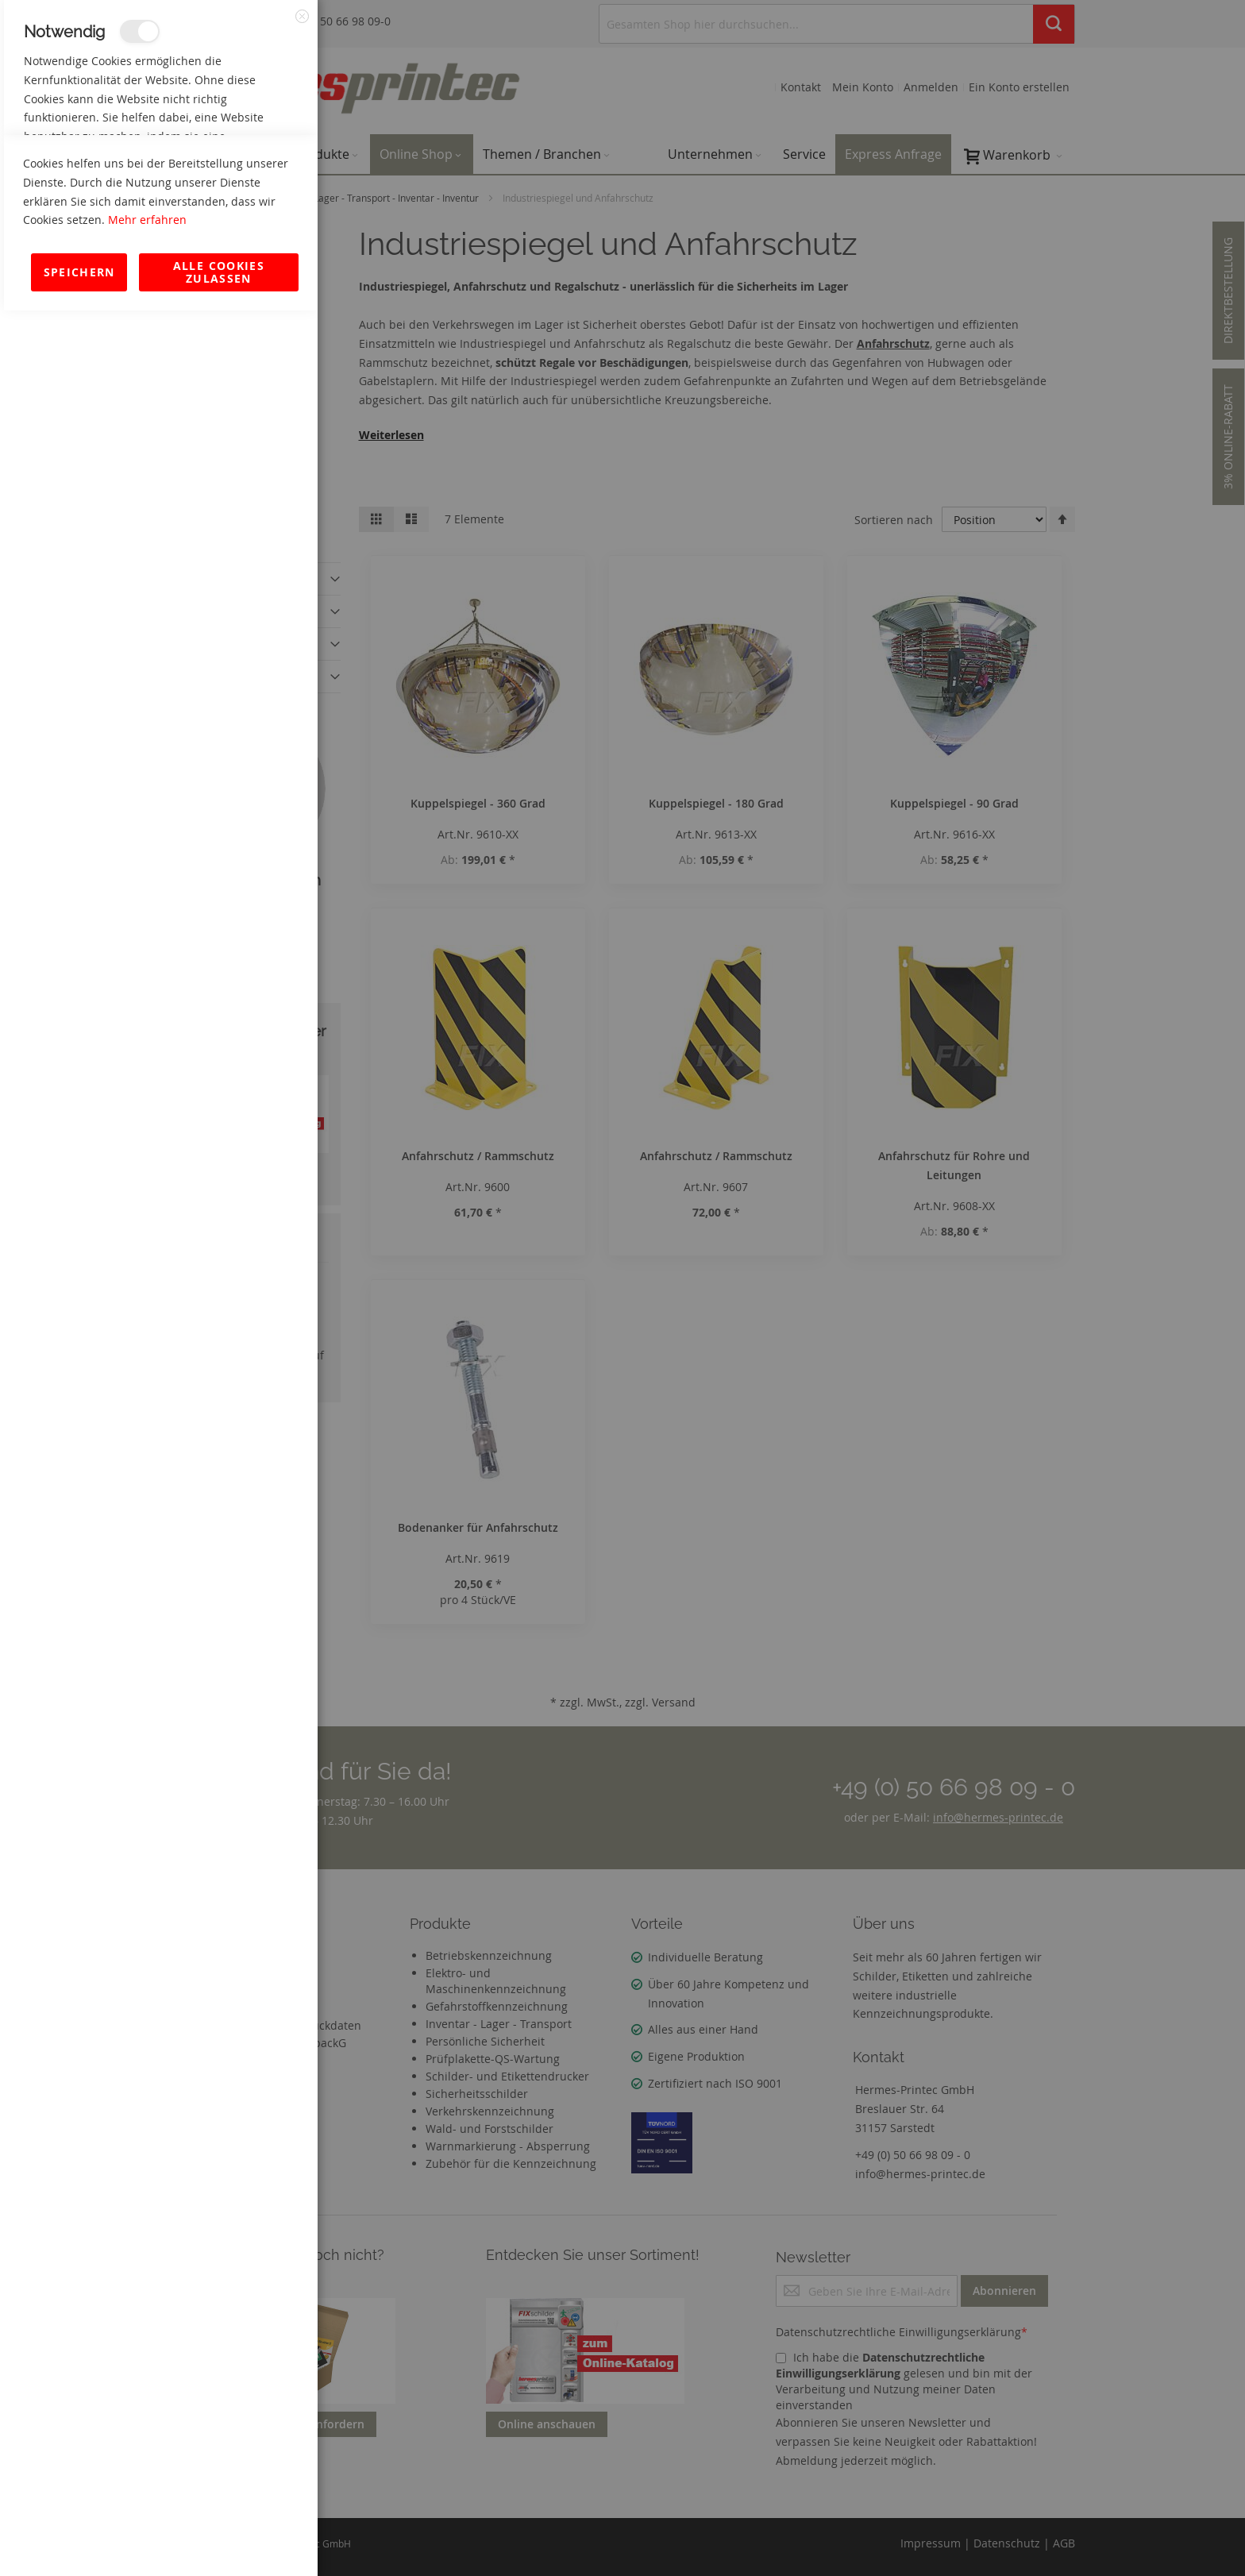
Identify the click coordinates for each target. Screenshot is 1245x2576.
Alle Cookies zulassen (218, 2537)
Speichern (79, 2537)
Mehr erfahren (147, 2485)
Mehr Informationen (247, 171)
